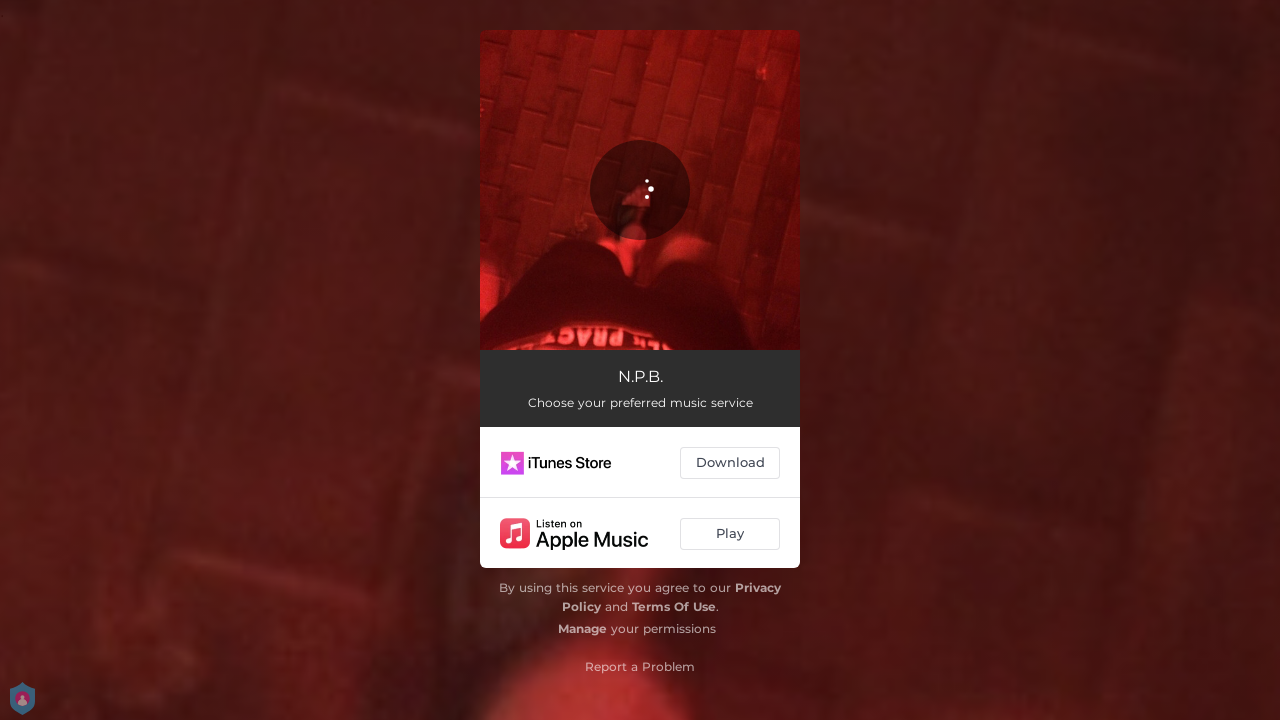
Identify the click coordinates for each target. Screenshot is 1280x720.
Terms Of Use (674, 606)
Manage (582, 628)
